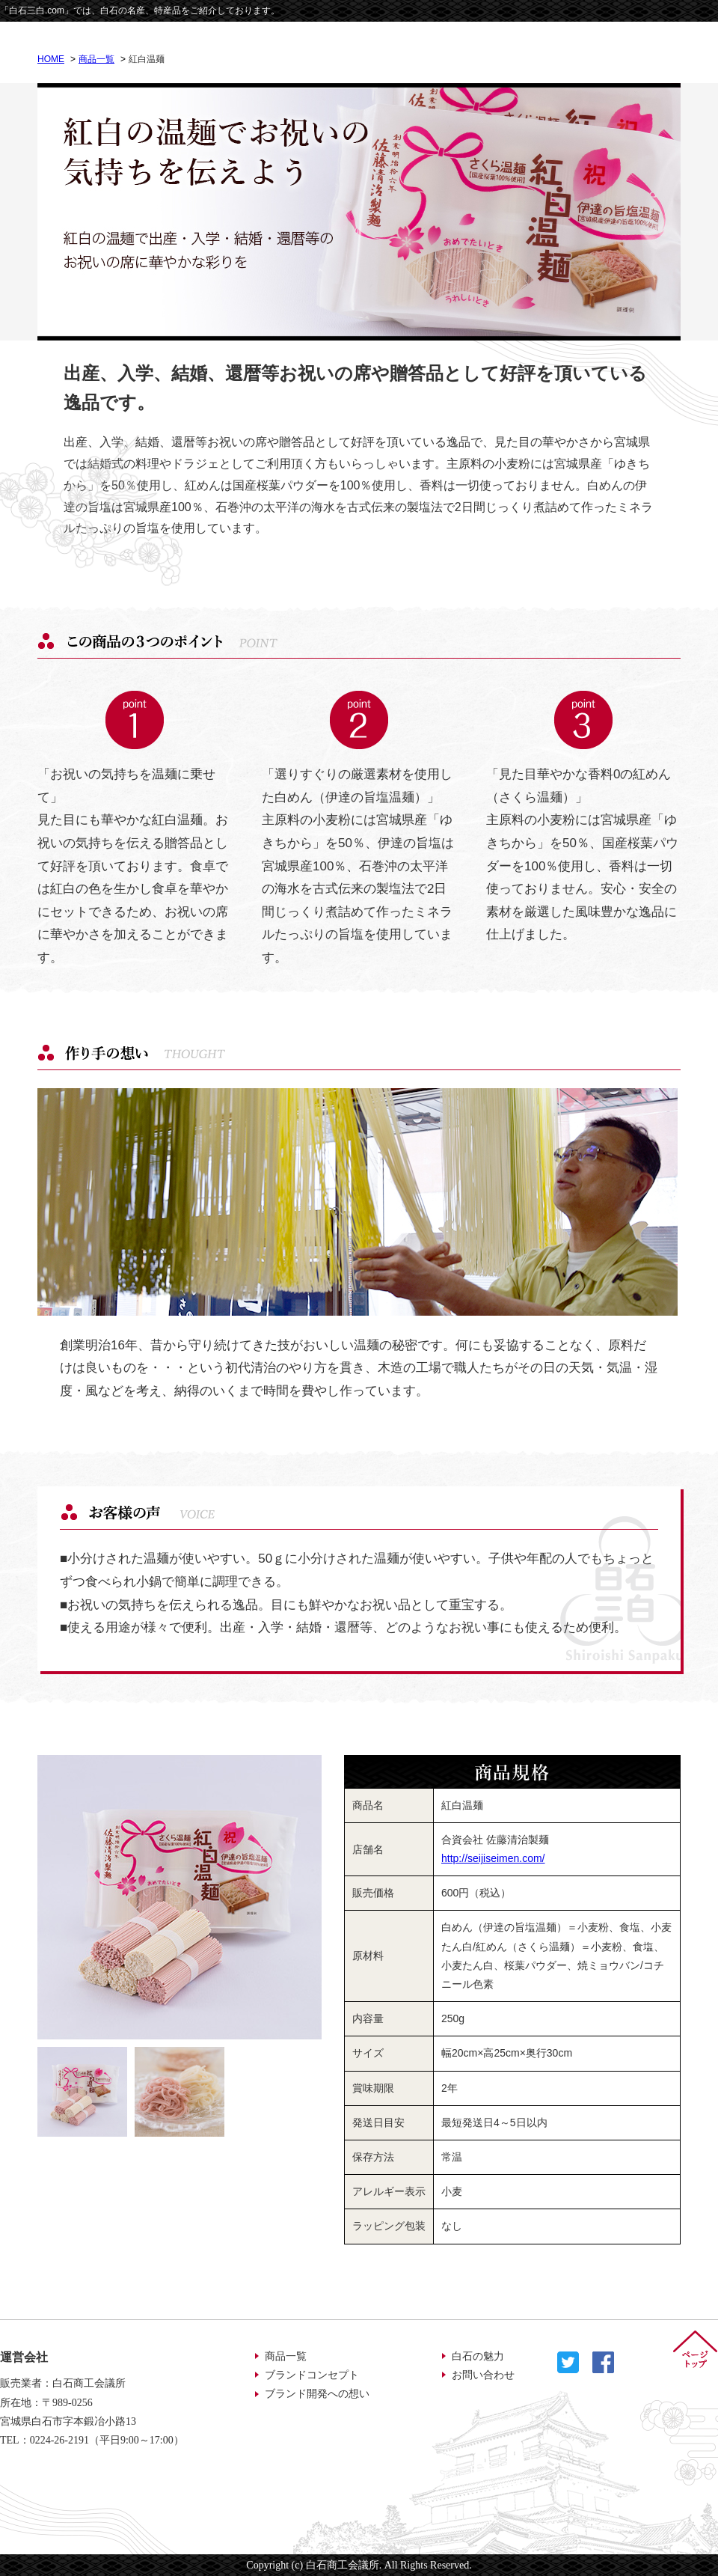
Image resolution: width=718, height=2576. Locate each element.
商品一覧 (96, 59)
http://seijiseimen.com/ (493, 1858)
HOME (50, 59)
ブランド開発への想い (317, 2393)
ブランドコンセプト (312, 2375)
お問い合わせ (483, 2375)
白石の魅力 (478, 2356)
